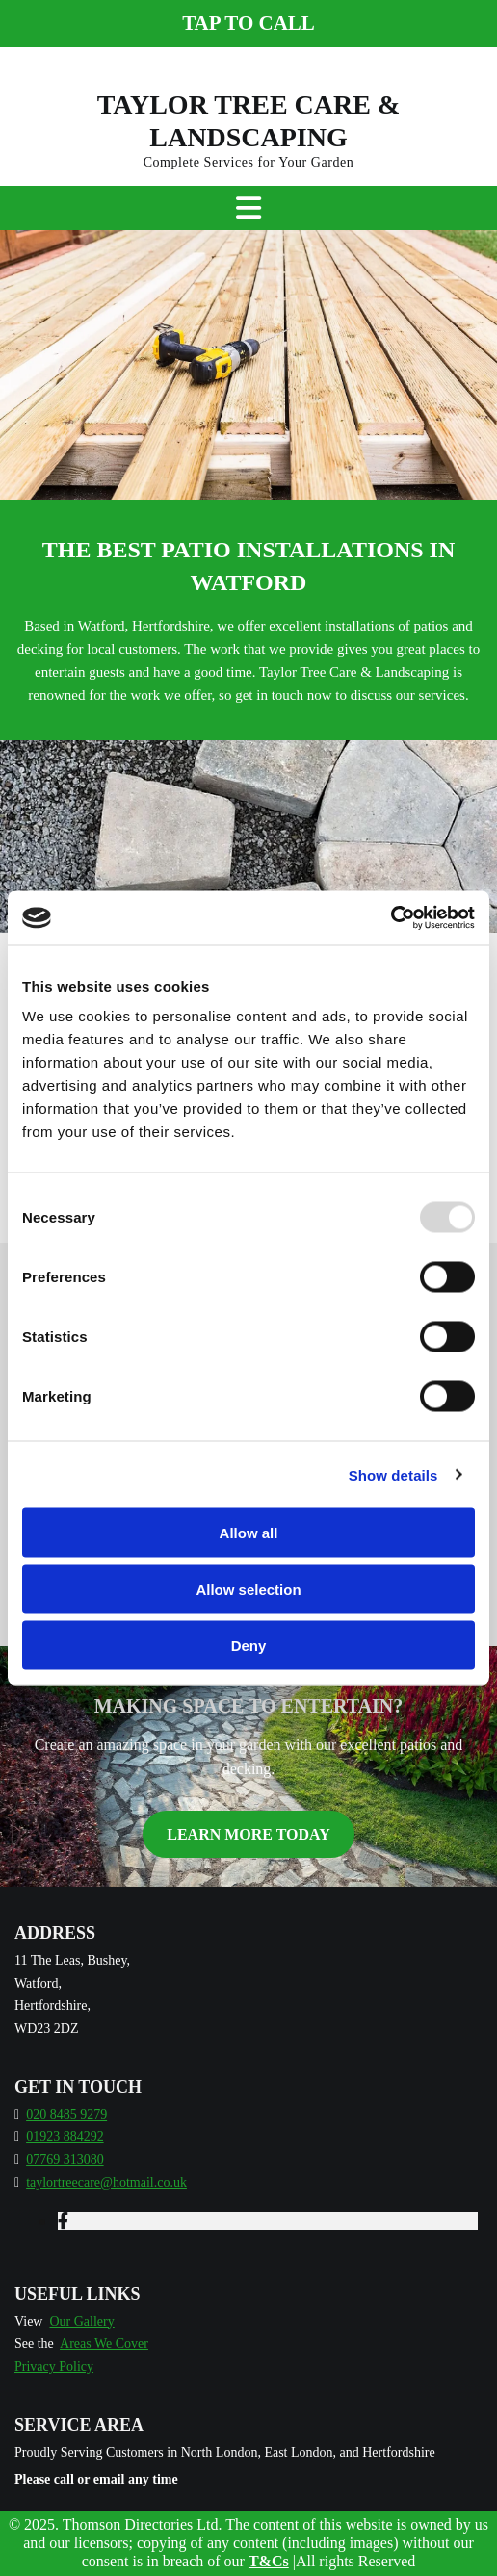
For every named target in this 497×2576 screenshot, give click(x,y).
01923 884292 (65, 2136)
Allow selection (248, 1589)
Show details (393, 1474)
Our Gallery (81, 2321)
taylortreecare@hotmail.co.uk (106, 2183)
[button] (248, 23)
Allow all (249, 1533)
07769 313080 (65, 2159)
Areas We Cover (104, 2343)
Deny (249, 1645)
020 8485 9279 (66, 2114)
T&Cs (268, 2561)
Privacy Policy (53, 2366)
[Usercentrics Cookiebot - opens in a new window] (390, 918)
